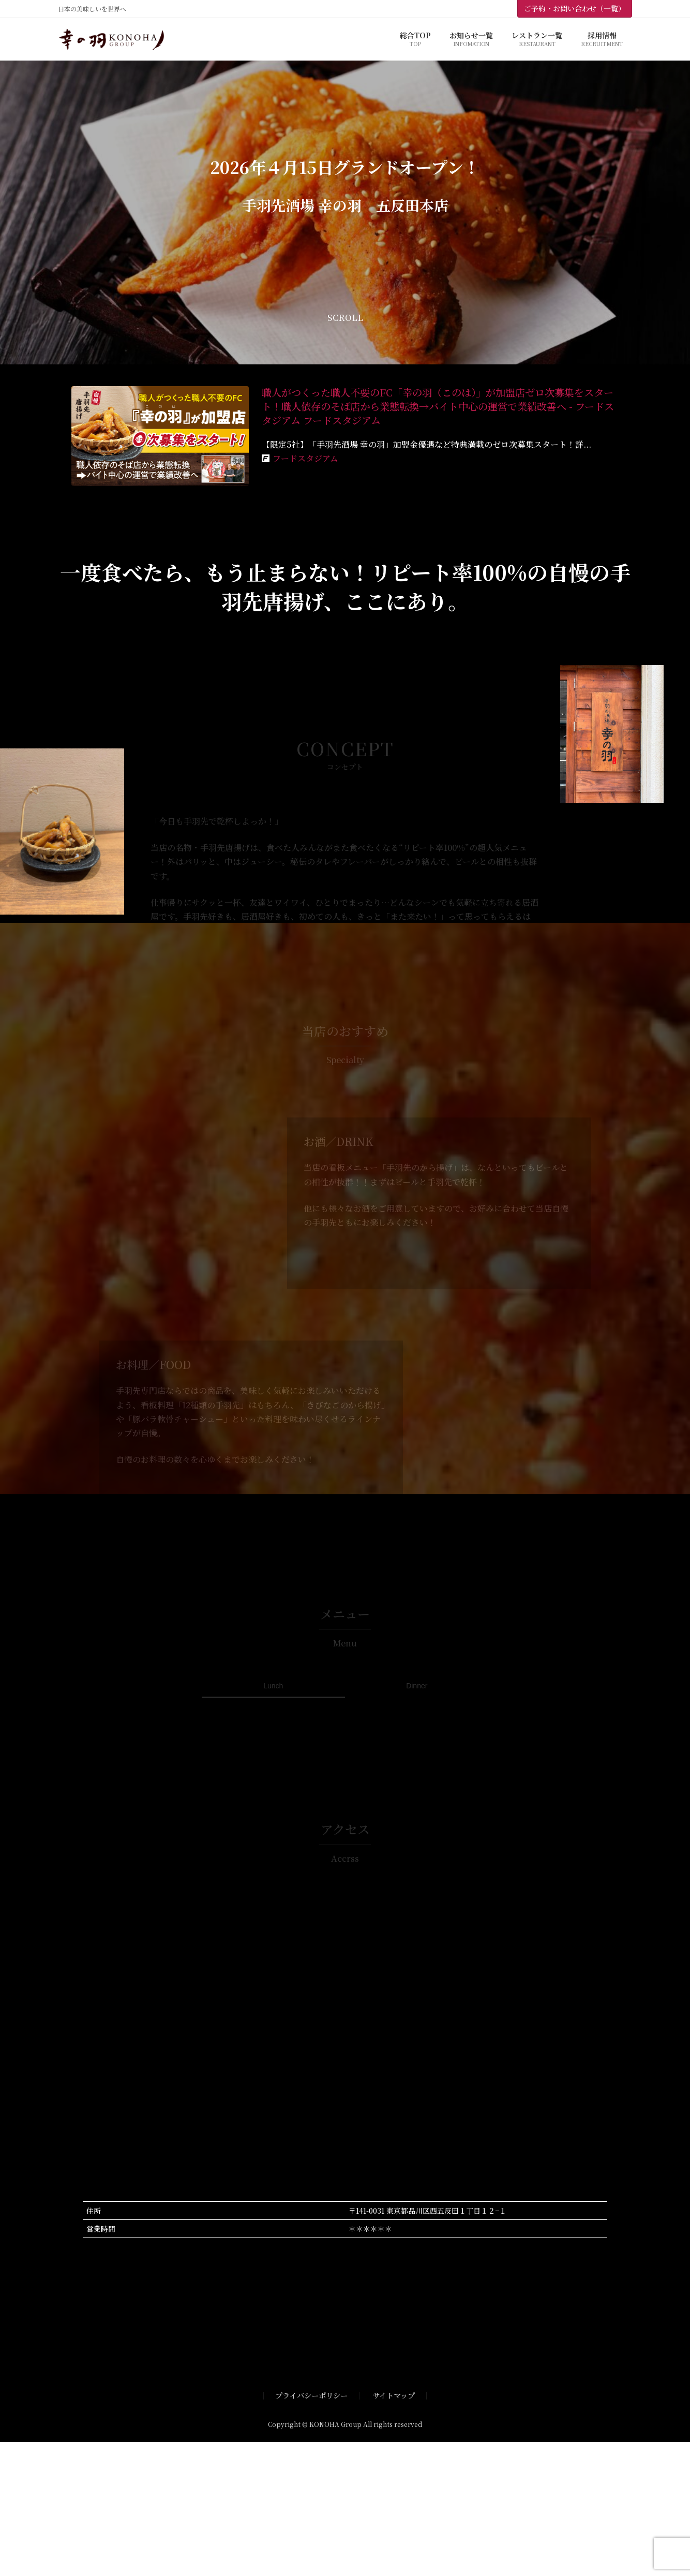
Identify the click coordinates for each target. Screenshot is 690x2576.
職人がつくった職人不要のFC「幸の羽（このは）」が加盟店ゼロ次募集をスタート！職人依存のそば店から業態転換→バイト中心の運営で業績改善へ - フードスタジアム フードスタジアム (438, 406)
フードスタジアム (305, 458)
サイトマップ (393, 2395)
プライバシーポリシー (311, 2395)
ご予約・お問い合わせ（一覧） (574, 8)
